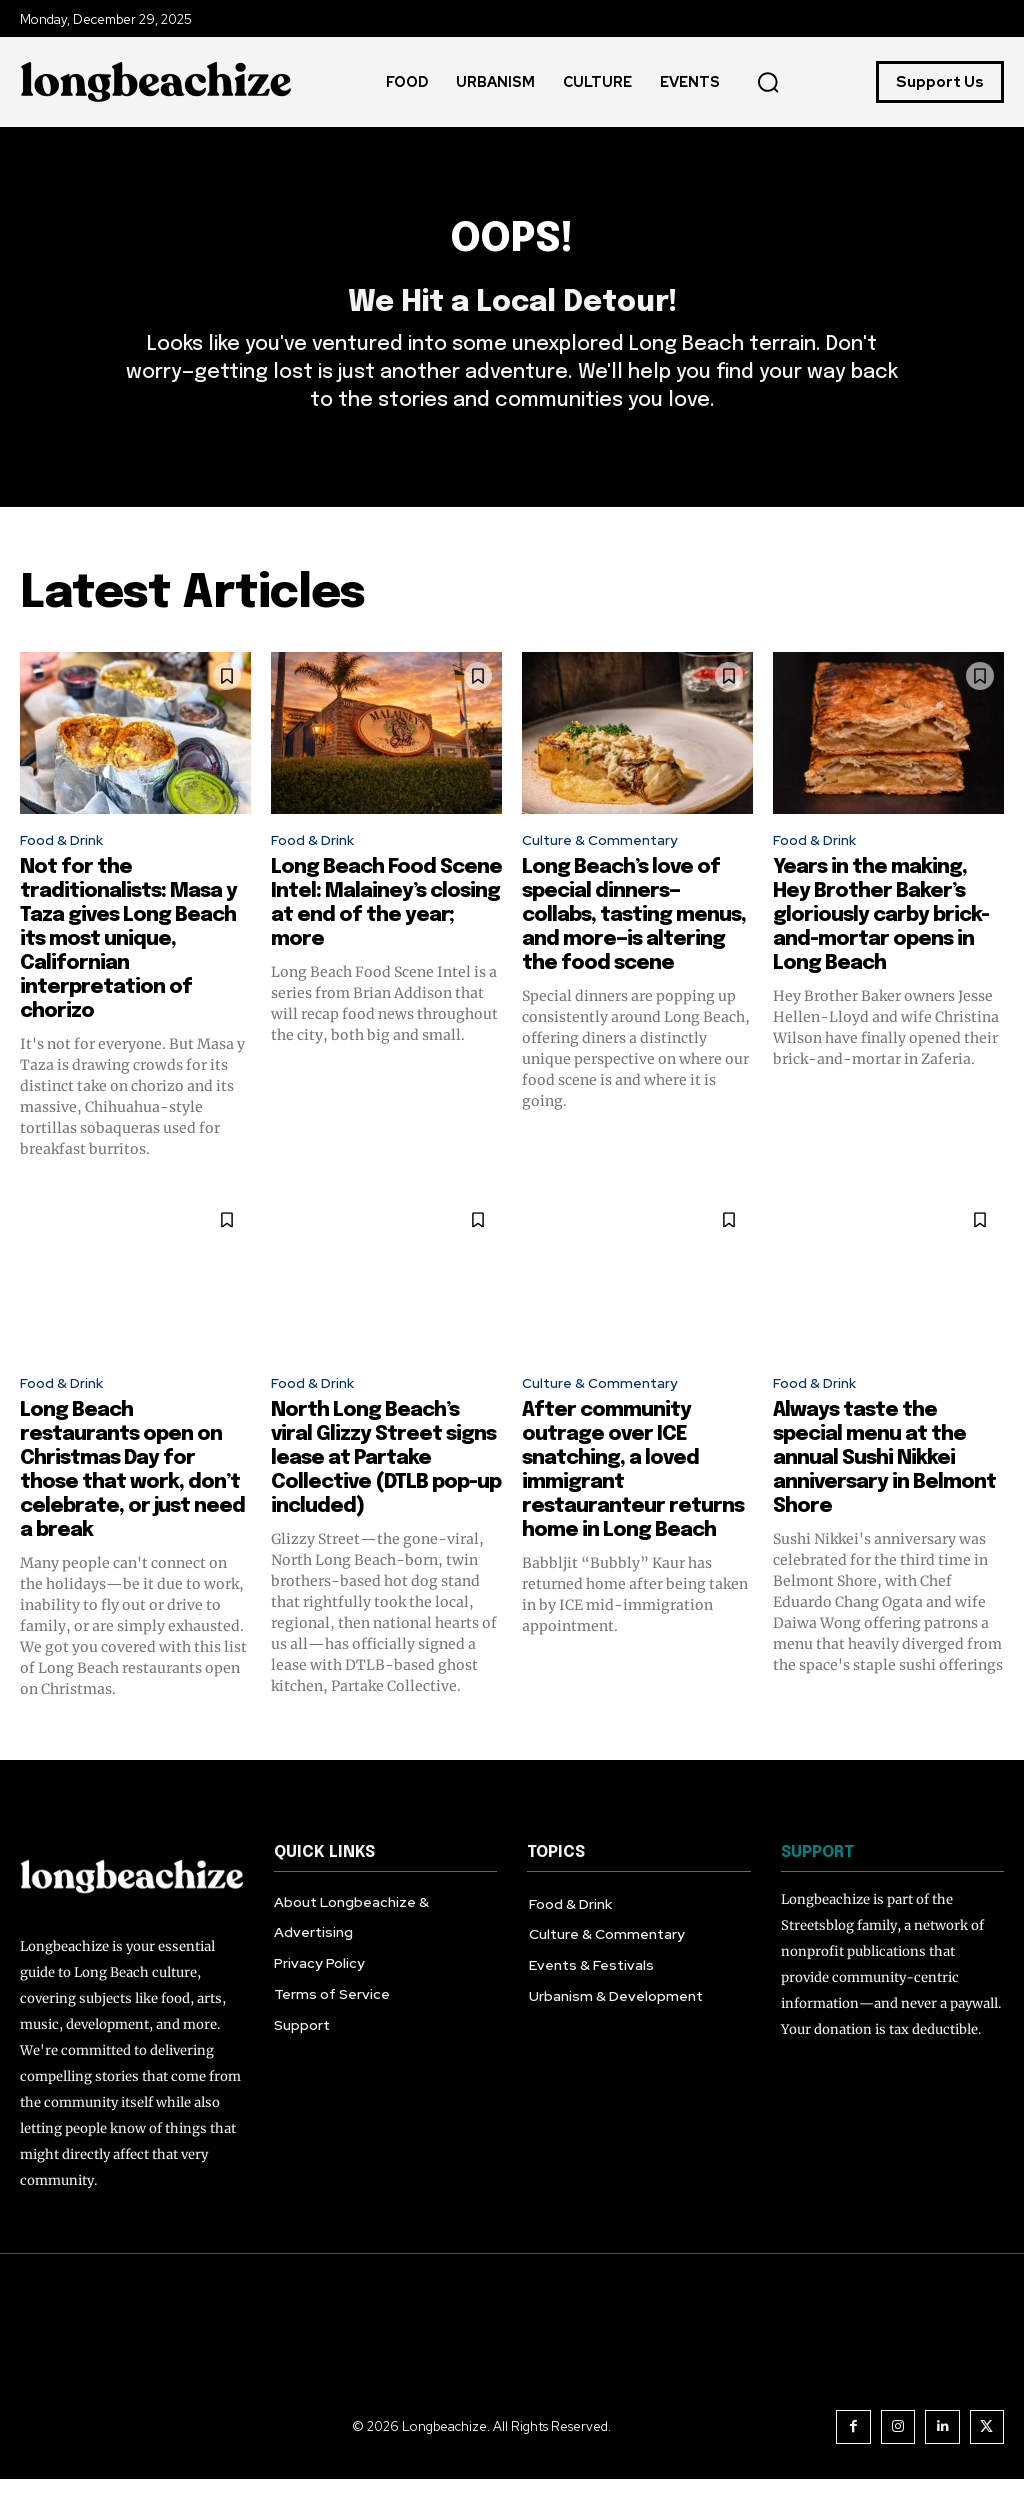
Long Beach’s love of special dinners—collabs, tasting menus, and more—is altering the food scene (634, 949)
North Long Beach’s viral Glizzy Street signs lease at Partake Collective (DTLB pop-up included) (386, 1497)
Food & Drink (66, 873)
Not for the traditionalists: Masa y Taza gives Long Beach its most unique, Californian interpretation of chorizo (128, 973)
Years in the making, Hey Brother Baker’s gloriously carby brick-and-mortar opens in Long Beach (881, 949)
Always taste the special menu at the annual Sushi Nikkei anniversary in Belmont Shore (884, 1497)
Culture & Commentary (610, 873)
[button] (768, 82)
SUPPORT (817, 1891)
